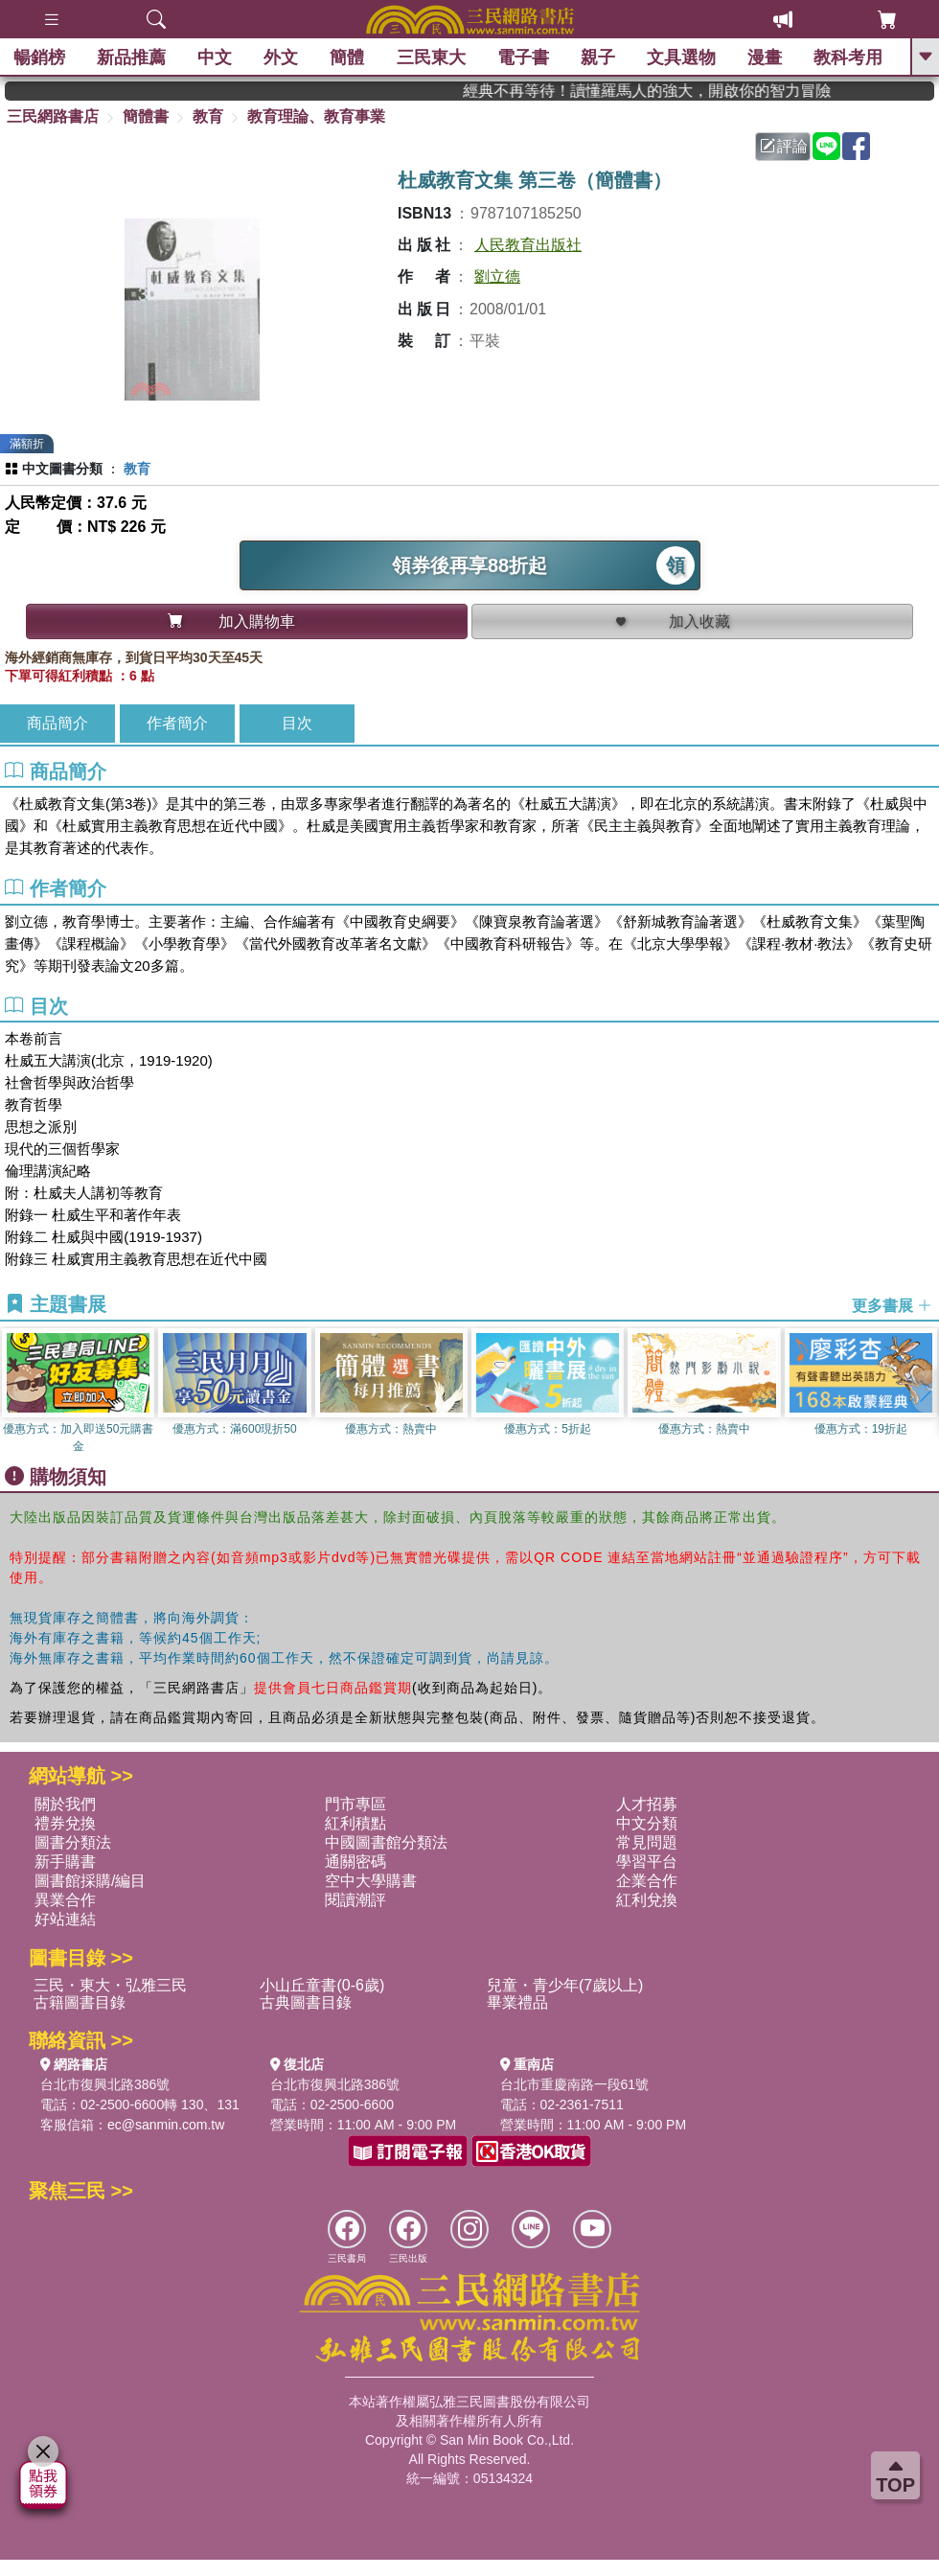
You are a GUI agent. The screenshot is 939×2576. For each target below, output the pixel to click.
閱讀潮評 (355, 1900)
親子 (599, 57)
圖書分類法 (72, 1842)
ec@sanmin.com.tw (165, 2124)
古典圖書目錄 (306, 2002)
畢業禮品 (517, 2002)
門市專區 (355, 1804)
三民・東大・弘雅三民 (110, 1985)
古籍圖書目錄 (80, 2002)
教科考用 (848, 57)
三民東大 (431, 57)
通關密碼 (355, 1861)
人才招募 (646, 1804)
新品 (132, 57)
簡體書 (146, 116)
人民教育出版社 (528, 245)
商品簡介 (57, 723)
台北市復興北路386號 (105, 2084)
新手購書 (65, 1861)
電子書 (524, 57)
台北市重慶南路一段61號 (575, 2084)
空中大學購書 (371, 1881)
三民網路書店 (53, 116)
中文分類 (646, 1823)
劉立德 (497, 276)
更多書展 (892, 1305)
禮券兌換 (65, 1823)
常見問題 (646, 1842)
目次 (297, 723)
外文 (281, 57)
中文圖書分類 (62, 468)
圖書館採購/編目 (90, 1881)
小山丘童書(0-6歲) (322, 1985)
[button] (924, 1391)
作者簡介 (177, 723)
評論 (784, 146)
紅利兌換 (646, 1900)
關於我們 (65, 1804)
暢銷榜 (40, 57)
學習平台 (646, 1861)
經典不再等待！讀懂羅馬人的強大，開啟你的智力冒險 (682, 90)
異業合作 (65, 1900)
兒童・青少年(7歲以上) (565, 1985)
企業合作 (646, 1881)
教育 (208, 116)
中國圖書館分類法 (386, 1842)
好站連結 (65, 1919)
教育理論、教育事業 (316, 116)
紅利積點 (355, 1823)
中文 (215, 57)
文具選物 (682, 57)
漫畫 (765, 57)
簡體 (348, 57)
